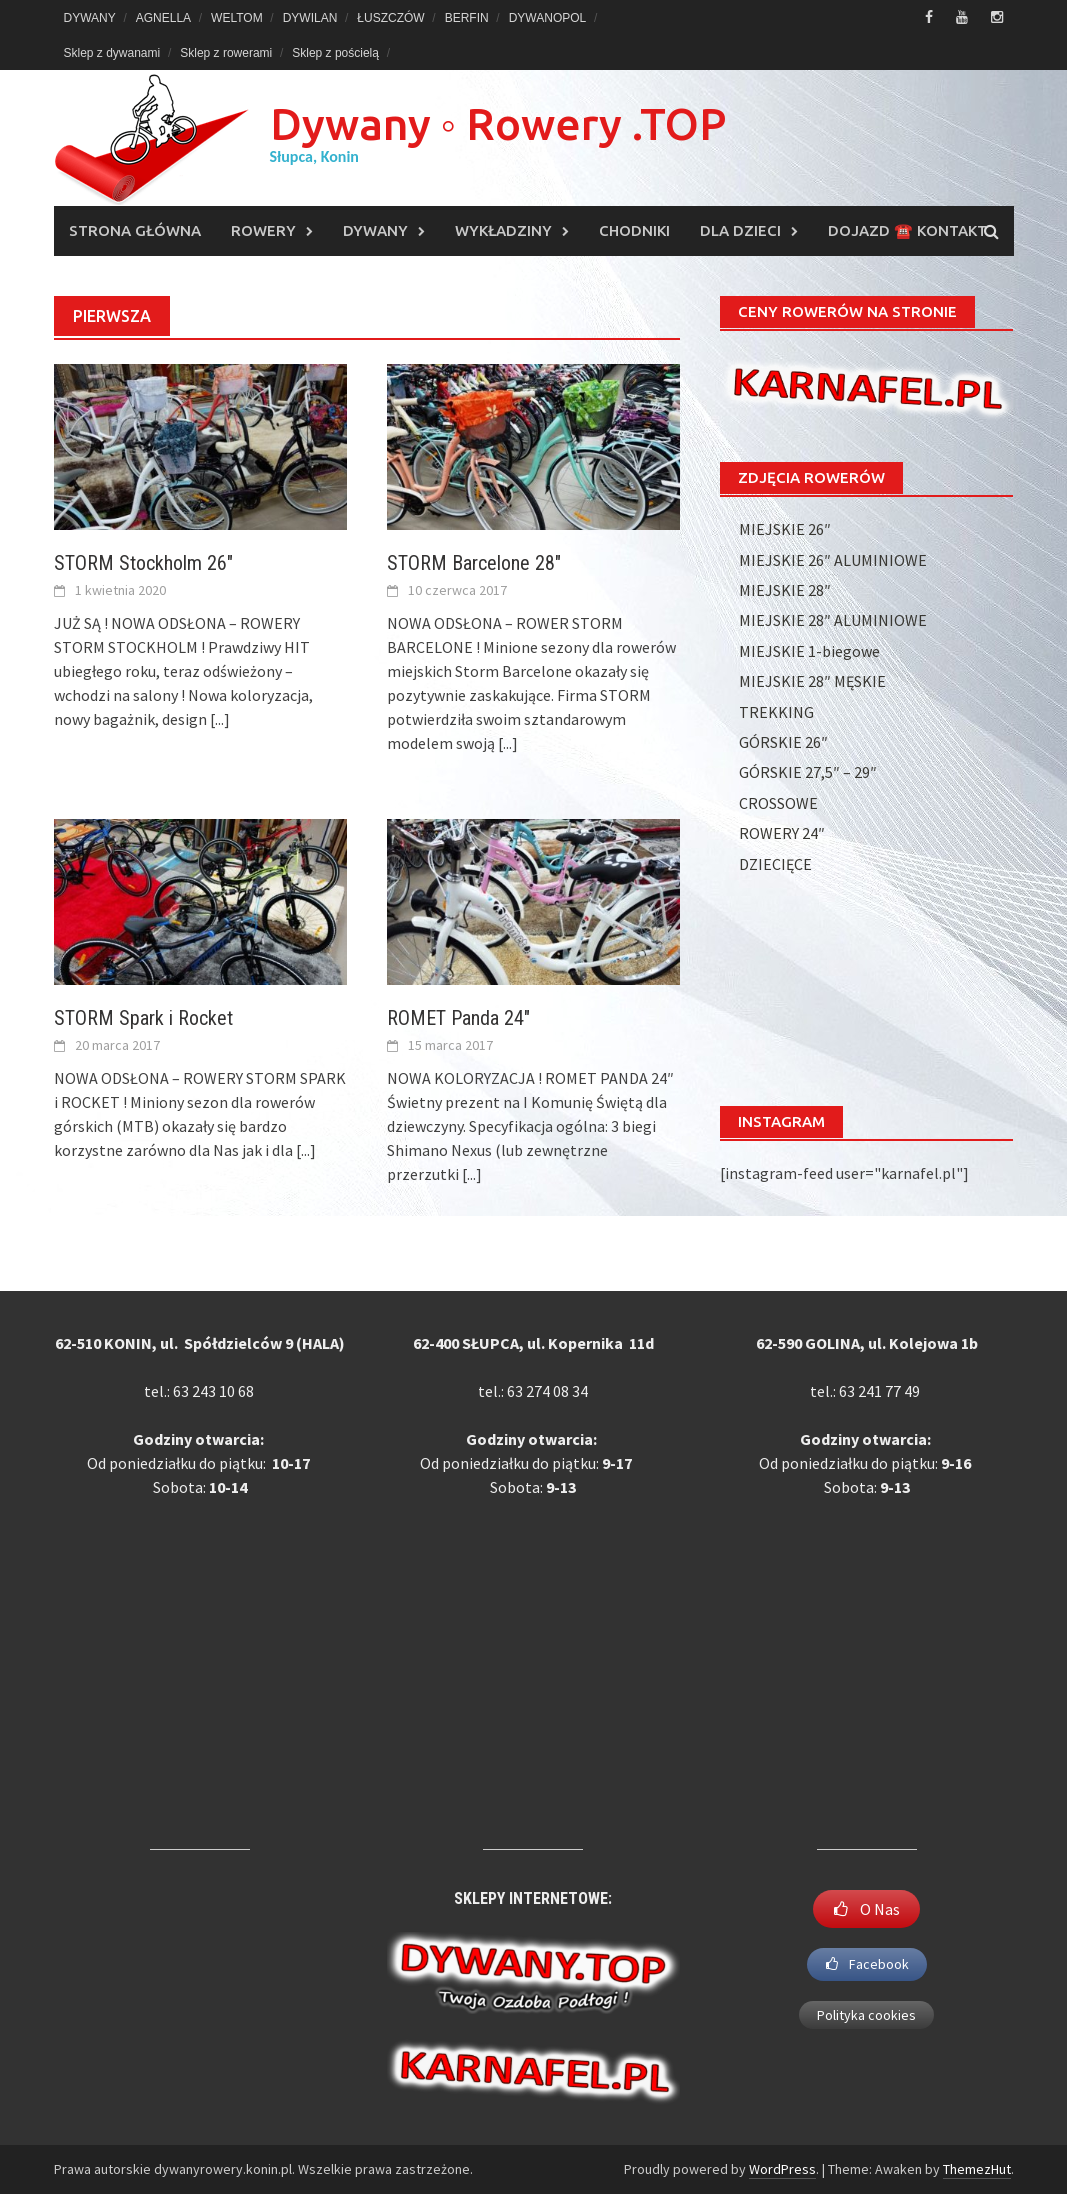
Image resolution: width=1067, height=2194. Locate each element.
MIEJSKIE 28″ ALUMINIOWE (833, 620)
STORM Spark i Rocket (143, 1018)
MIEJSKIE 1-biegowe (809, 651)
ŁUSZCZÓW (390, 18)
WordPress (782, 2169)
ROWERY (263, 230)
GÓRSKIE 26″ (783, 742)
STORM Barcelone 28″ (474, 563)
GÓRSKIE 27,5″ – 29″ (808, 772)
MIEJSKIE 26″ (785, 529)
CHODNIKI (634, 230)
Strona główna (135, 230)
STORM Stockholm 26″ (143, 563)
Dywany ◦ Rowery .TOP (498, 123)
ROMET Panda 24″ (458, 1018)
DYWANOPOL (548, 18)
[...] (220, 719)
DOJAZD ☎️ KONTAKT (907, 230)
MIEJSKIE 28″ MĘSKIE (812, 681)
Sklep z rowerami (226, 53)
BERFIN (467, 18)
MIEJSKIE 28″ (785, 590)
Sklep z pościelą (335, 53)
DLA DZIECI (740, 230)
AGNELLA (163, 18)
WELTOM (237, 18)
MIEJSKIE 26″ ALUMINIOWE (833, 560)
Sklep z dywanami (112, 53)
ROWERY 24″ (782, 833)
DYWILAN (310, 18)
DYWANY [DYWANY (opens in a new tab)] (90, 18)
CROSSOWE (778, 803)
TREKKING (776, 712)
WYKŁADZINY (503, 230)
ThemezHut (977, 2169)
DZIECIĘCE (775, 864)
